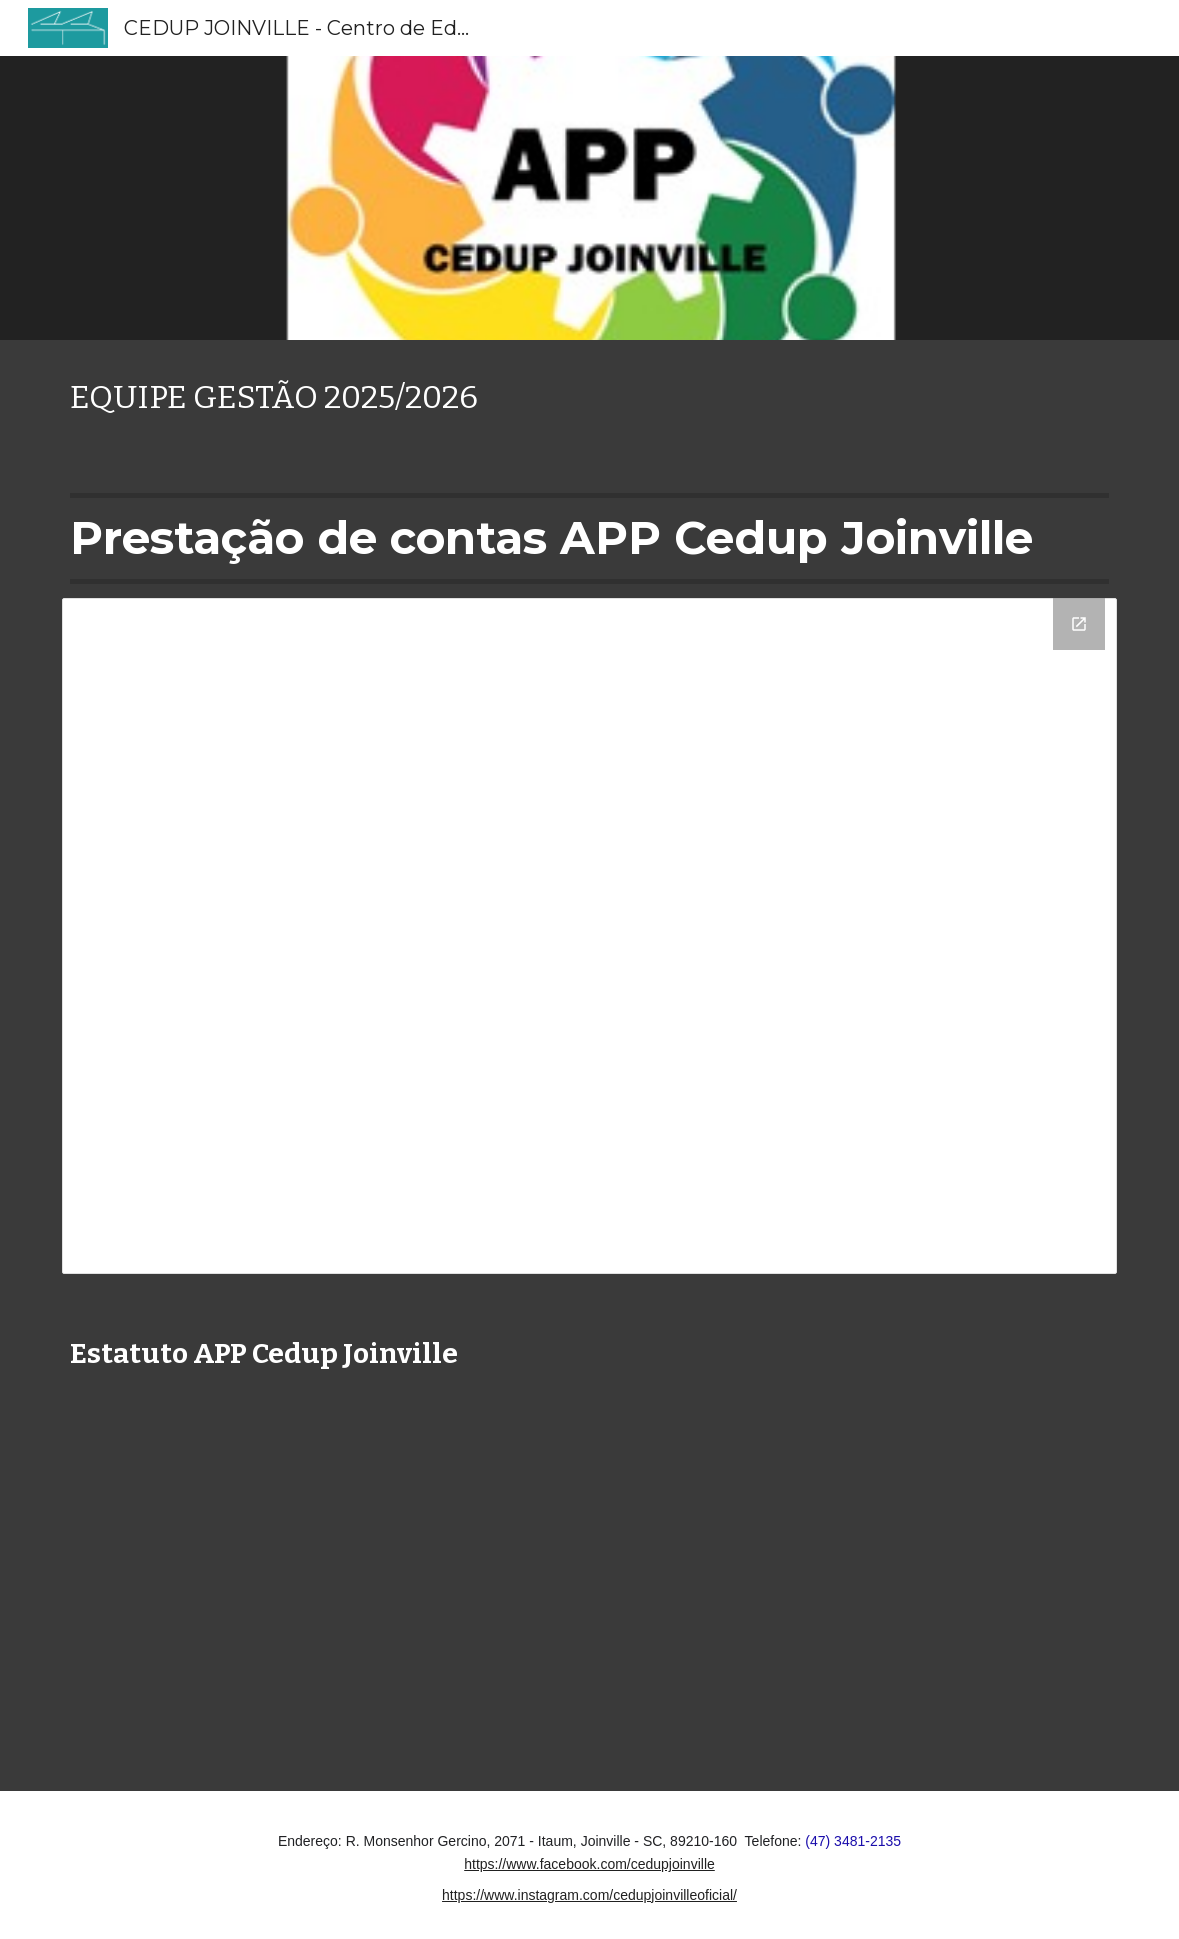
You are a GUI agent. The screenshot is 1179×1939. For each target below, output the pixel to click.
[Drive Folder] (590, 936)
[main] (590, 397)
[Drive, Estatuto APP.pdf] (545, 1576)
